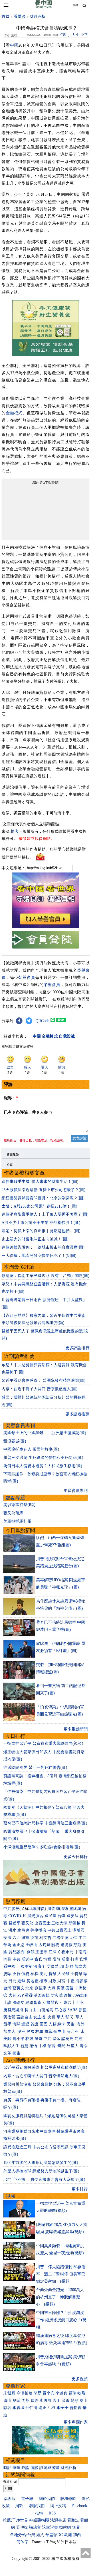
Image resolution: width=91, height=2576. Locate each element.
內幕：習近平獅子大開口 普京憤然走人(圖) (39, 1391)
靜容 (7, 2410)
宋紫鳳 (9, 2396)
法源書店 (58, 2523)
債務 (25, 1976)
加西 (77, 2537)
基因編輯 (42, 1998)
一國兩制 (24, 1969)
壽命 (83, 2048)
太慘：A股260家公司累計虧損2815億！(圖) (39, 1209)
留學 (7, 2027)
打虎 (75, 1962)
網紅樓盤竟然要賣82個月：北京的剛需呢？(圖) (43, 1200)
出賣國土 (42, 1926)
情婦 (47, 1962)
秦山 (83, 2403)
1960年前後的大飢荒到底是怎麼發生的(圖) (40, 2165)
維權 (68, 1998)
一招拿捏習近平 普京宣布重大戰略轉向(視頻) (43, 1746)
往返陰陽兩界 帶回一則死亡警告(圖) (35, 1770)
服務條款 (68, 2501)
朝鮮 (69, 1969)
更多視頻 (80, 2381)
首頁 (6, 16)
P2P (20, 1998)
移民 (69, 2019)
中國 (14, 45)
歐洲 (68, 2537)
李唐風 (45, 2403)
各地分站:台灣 (22, 2537)
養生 (16, 2056)
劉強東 (40, 1990)
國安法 (73, 1918)
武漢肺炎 (37, 1911)
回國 (43, 2027)
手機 (42, 2048)
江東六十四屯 (71, 2005)
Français (38, 2544)
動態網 (65, 2530)
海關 (16, 2027)
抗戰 (48, 2034)
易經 (79, 2041)
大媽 (51, 1990)
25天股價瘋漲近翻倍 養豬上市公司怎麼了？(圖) (43, 1192)
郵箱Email (10, 2484)
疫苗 (34, 1940)
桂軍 (39, 2034)
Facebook (79, 2508)
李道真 (61, 2396)
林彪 (29, 2041)
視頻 (10, 2199)
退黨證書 (50, 2530)
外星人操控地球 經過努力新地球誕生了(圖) (41, 2174)
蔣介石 (73, 2034)
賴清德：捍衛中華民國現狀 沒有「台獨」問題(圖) (45, 1278)
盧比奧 (75, 1911)
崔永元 (67, 1954)
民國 (30, 2034)
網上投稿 (58, 2508)
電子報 (27, 2501)
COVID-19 (17, 1918)
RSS (52, 2516)
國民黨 (50, 1918)
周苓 (25, 2403)
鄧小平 (18, 2041)
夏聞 (16, 2403)
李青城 (18, 2410)
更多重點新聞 (76, 1732)
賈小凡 (48, 2396)
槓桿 (34, 1976)
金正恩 (18, 1947)
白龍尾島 (45, 2012)
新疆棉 (75, 1926)
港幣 (21, 1983)
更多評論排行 (77, 1350)
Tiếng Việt (55, 2544)
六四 (16, 1940)
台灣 (7, 1990)
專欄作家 (15, 2388)
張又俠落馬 (13, 1516)
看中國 (9, 1969)
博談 (34, 2470)
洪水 (12, 1933)
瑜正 (42, 2410)
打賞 (62, 35)
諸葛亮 (67, 2041)
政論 (25, 2470)
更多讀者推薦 (77, 1417)
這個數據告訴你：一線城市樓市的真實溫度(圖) (43, 1250)
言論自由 (24, 2019)
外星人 (73, 2048)
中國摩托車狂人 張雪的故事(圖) (31, 1452)
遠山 (7, 2403)
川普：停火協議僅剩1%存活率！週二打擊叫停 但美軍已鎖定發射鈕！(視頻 (60, 2276)
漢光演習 (35, 1918)
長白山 (30, 2012)
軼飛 (81, 2396)
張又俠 (27, 1926)
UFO (73, 1940)
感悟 (33, 2048)
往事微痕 (38, 1933)
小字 (84, 35)
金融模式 (14, 413)
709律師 (80, 1998)
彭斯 (77, 1947)
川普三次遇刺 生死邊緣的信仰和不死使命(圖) (43, 1460)
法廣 (37, 1969)
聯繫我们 (37, 2508)
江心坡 (61, 2012)
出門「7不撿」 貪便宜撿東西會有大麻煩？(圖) (44, 2182)
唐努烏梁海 (13, 2012)
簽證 (34, 2027)
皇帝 (57, 2041)
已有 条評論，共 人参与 (28, 1112)
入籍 (53, 2027)
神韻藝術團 (39, 2523)
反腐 (65, 1962)
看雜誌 (73, 2523)
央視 (51, 2019)
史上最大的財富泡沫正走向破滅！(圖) (35, 1242)
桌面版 (10, 2501)
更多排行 (80, 2192)
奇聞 (61, 2048)
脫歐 (7, 1976)
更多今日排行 (76, 1859)
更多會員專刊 (76, 1493)
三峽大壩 (59, 1926)
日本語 (71, 2544)
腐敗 (57, 1962)
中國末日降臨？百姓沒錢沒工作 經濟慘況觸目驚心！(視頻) (61, 2322)
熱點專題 (15, 1500)
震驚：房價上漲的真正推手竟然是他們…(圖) (41, 1233)
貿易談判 (17, 1954)
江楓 (51, 2410)
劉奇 (38, 2041)
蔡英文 (18, 1990)
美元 (43, 1976)
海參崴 (81, 1983)
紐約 (40, 2537)
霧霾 (29, 1998)
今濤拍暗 (24, 2396)
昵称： (11, 1098)
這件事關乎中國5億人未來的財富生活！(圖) (40, 1184)
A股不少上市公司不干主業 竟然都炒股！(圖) (41, 1225)
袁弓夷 (23, 1933)
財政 (53, 1983)
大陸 (12, 1998)
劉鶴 (30, 1954)
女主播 (40, 2019)
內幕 (7, 1962)
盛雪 (65, 2403)
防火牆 (57, 1998)
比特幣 (77, 1976)
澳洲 (21, 2034)
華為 (7, 1947)
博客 (15, 831)
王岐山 (31, 1947)
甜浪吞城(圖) (14, 1444)
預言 (52, 2048)
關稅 (55, 1947)
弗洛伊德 (61, 1940)
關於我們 (47, 2501)
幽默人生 (11, 2048)
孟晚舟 (44, 1947)
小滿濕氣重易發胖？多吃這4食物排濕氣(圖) (41, 1850)
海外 (81, 2027)
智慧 (24, 2048)
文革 (7, 2056)
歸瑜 (73, 2396)
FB (61, 1969)
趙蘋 (75, 2403)
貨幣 (53, 1976)
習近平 (14, 1926)
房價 (61, 1990)
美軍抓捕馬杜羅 (17, 1524)
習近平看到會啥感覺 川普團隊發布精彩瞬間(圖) (43, 1383)
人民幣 (63, 1976)
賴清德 (62, 1911)
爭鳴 (16, 2470)
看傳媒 (22, 2530)
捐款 (19, 2508)
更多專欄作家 (76, 2425)
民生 (71, 2027)
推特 (39, 2516)
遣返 (25, 2027)
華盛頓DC (54, 2537)
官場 (83, 1962)
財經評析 (38, 16)
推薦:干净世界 (15, 2523)
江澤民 (55, 1954)
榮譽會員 (26, 977)
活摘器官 (50, 2005)
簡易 (37, 2396)
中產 (71, 1983)
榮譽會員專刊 (20, 1428)
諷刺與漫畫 (49, 2470)
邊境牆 (67, 1947)
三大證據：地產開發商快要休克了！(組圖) (39, 1258)
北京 (29, 1990)
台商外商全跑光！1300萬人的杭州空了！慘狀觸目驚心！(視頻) (60, 2299)
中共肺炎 (11, 1911)
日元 (12, 1983)
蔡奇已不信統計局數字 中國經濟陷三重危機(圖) (45, 1825)
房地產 (32, 1983)
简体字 (22, 2544)
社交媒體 (50, 1969)
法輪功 (18, 2005)
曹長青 (75, 2410)
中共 (83, 1940)
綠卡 (61, 2027)
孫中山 (59, 2034)
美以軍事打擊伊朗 (19, 1507)
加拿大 (80, 1969)
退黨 (25, 1940)
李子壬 (63, 2410)
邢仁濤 (31, 2410)
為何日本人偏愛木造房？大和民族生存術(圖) (42, 1468)
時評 (7, 2470)
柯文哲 (45, 1940)
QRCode (43, 1021)
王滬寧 (41, 1954)
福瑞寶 (35, 2530)
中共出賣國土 (59, 1933)
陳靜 (34, 2403)
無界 (76, 2530)
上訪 (7, 2005)
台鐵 (61, 1918)
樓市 (43, 1983)
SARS (72, 2012)
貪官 (38, 1962)
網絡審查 (33, 2005)
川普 (51, 1911)
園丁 (57, 2403)
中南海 (81, 1954)
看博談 (20, 16)
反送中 (27, 1962)
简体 (76, 5)
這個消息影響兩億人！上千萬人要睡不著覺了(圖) (45, 1217)
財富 (61, 1983)
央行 (16, 1976)
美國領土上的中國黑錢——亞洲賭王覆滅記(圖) (44, 1435)
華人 (61, 2019)
